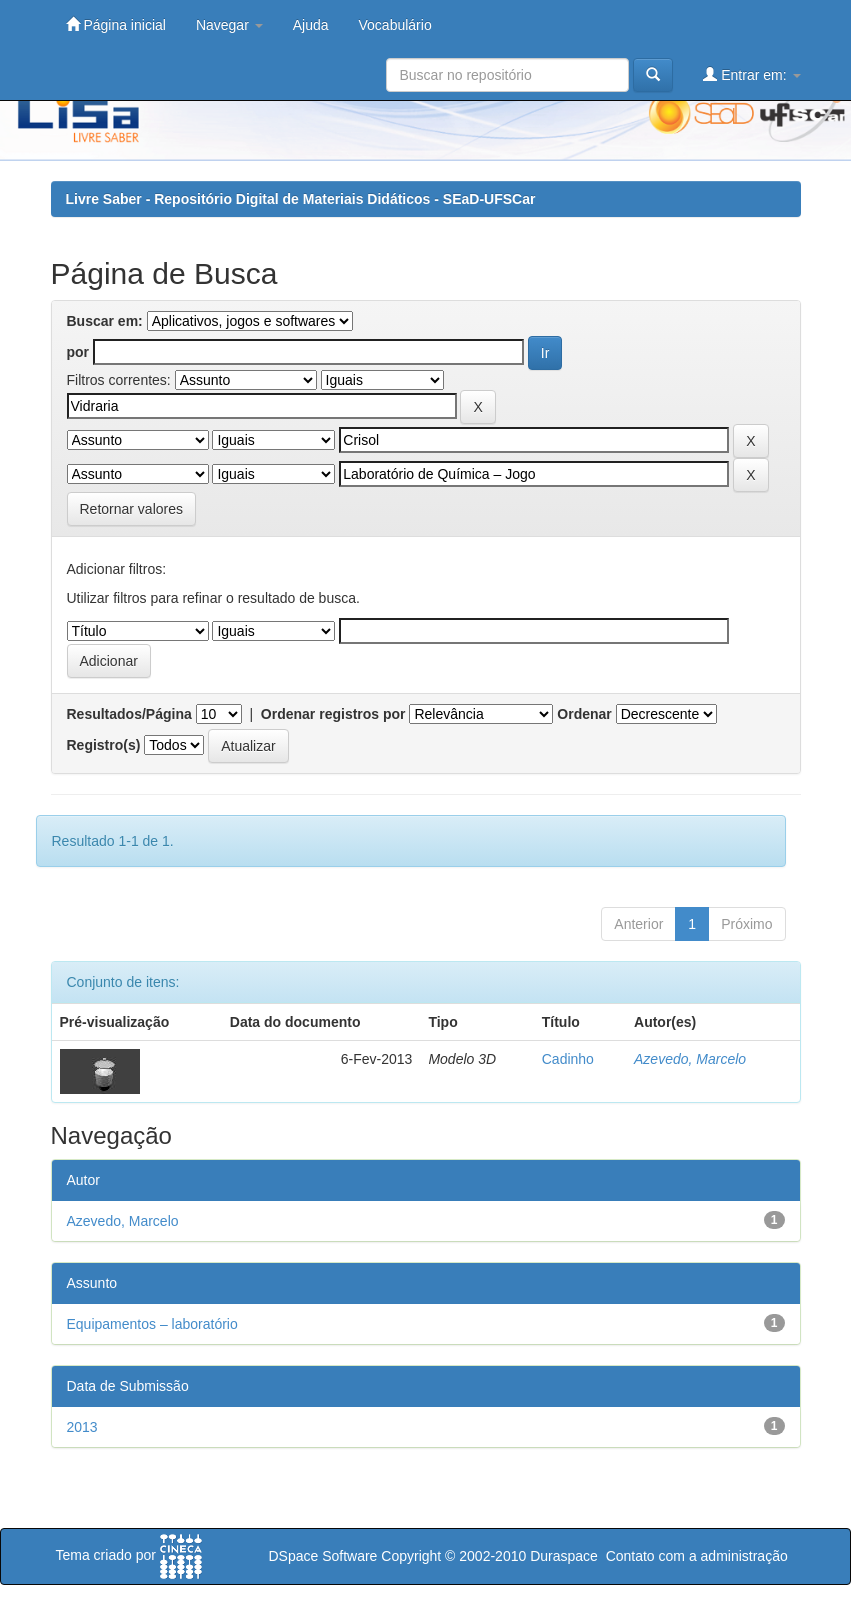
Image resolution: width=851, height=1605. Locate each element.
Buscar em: (105, 321)
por (78, 352)
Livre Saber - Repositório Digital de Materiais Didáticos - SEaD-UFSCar (301, 199)
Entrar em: (751, 74)
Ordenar (584, 714)
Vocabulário (395, 25)
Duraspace (564, 1556)
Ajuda (311, 25)
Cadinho (568, 1059)
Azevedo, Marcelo (690, 1059)
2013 (82, 1427)
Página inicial (116, 24)
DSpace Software (322, 1556)
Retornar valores (132, 509)
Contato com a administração (697, 1556)
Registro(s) (104, 745)
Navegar (229, 25)
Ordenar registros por (333, 714)
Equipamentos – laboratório (152, 1324)
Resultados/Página (129, 714)
